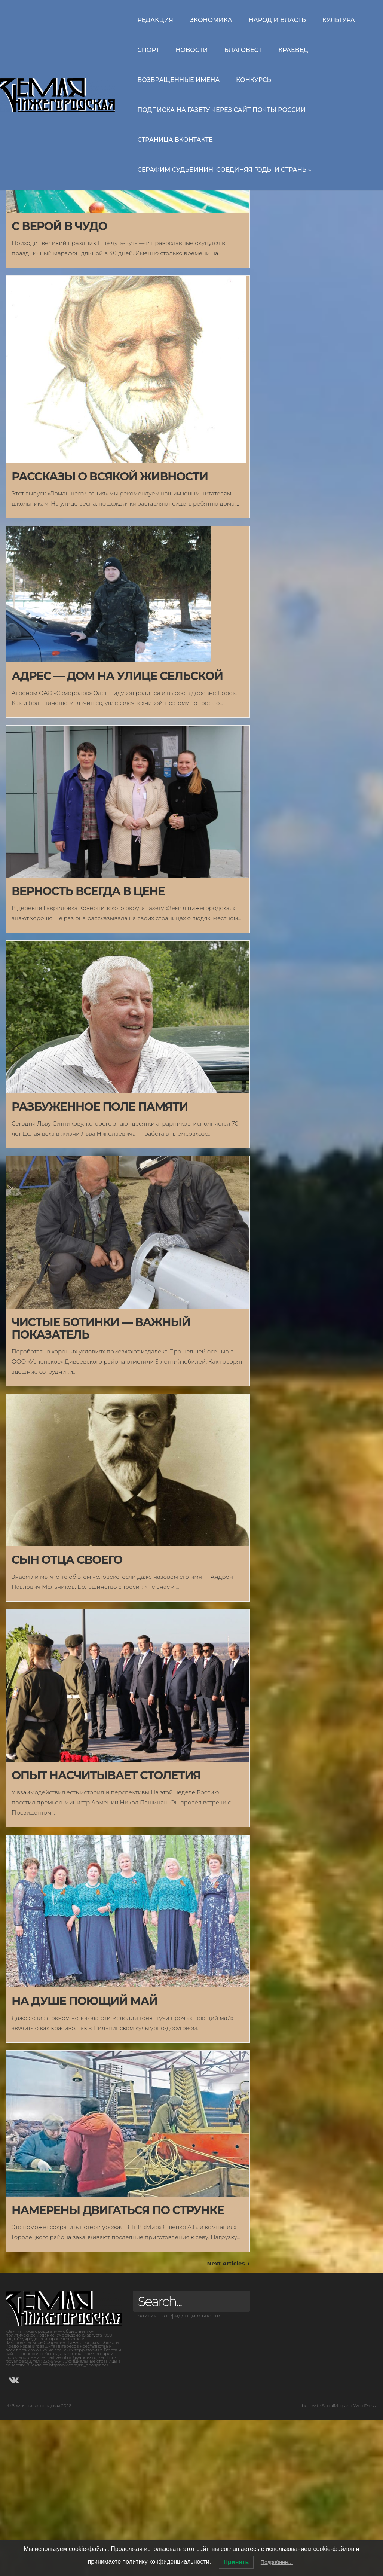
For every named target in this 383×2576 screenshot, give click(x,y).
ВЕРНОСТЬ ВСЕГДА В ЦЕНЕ (88, 1047)
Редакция (155, 20)
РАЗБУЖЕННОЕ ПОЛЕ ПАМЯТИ (100, 1263)
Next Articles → (228, 2419)
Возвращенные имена (178, 79)
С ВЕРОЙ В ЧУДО (59, 382)
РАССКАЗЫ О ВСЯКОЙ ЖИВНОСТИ (110, 633)
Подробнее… (277, 2562)
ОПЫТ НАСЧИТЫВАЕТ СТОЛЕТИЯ (106, 1931)
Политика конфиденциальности (176, 2471)
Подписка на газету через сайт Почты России (221, 109)
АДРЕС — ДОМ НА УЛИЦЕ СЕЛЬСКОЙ (117, 832)
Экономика (211, 20)
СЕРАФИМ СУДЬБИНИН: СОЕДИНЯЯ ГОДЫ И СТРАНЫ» (224, 169)
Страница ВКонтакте (175, 139)
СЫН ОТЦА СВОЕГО (67, 1716)
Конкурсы (254, 79)
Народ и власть (277, 20)
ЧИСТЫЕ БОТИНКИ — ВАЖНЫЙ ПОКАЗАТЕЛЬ (101, 1484)
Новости (192, 50)
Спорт (148, 50)
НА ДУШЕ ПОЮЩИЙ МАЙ (84, 2157)
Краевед (293, 50)
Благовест (243, 50)
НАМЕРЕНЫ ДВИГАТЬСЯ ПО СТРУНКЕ (118, 2366)
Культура (338, 20)
